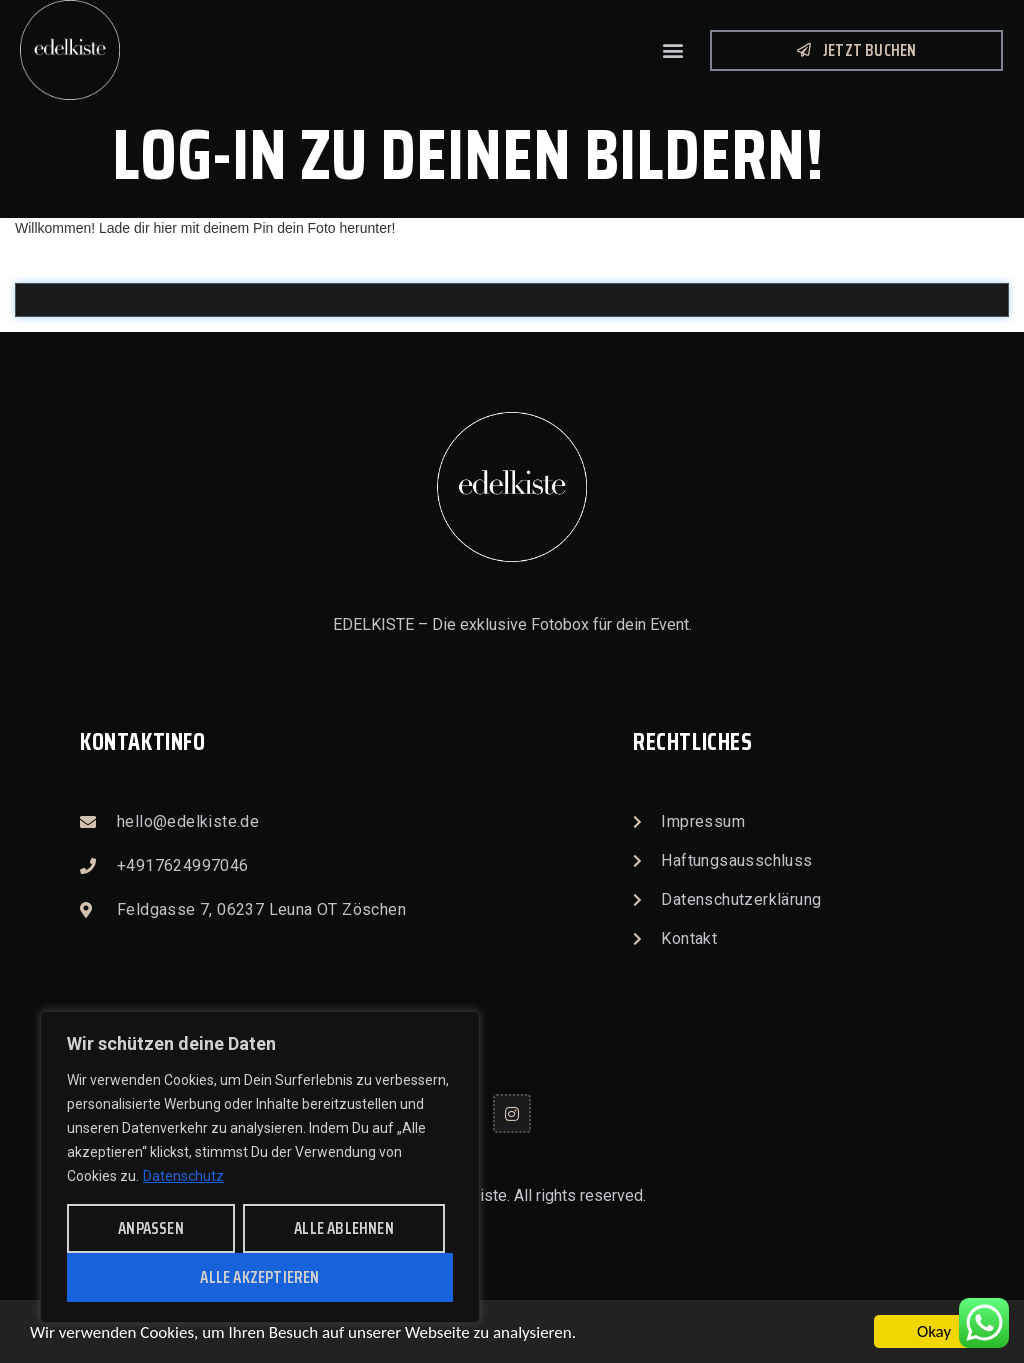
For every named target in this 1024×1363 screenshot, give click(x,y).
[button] (672, 50)
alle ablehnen (344, 1228)
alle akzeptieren (259, 1277)
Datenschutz (183, 1176)
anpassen (151, 1228)
